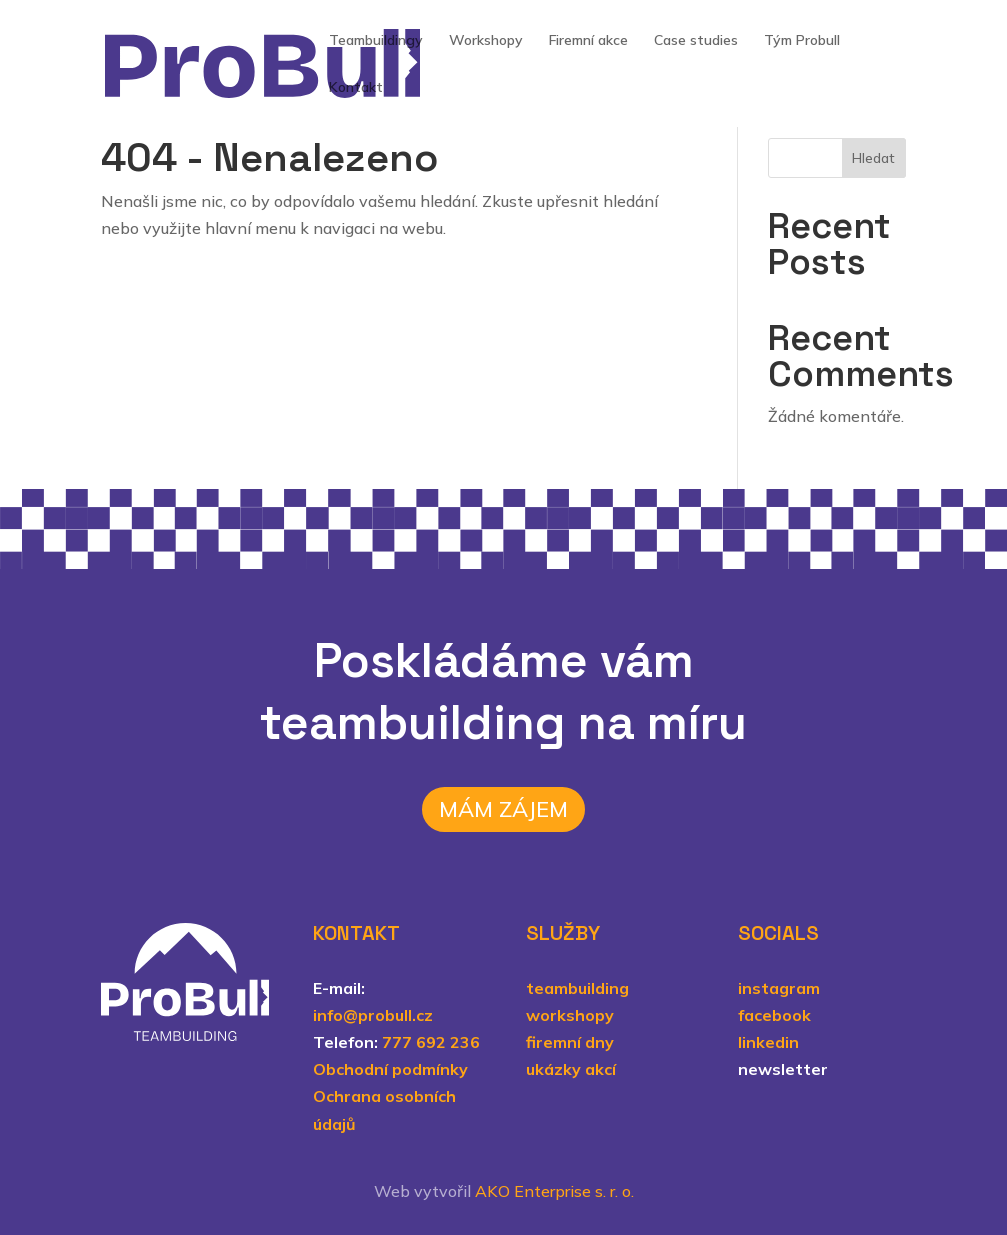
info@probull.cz (373, 1015)
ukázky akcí (571, 1069)
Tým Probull (802, 41)
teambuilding (577, 988)
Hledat (873, 158)
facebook (774, 1015)
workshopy (570, 1015)
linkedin (768, 1042)
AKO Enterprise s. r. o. (554, 1191)
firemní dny (570, 1042)
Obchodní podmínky (390, 1069)
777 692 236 (431, 1042)
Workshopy (486, 41)
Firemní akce (588, 41)
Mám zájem (503, 809)
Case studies (696, 41)
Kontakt (356, 88)
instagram (779, 988)
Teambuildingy (376, 41)
